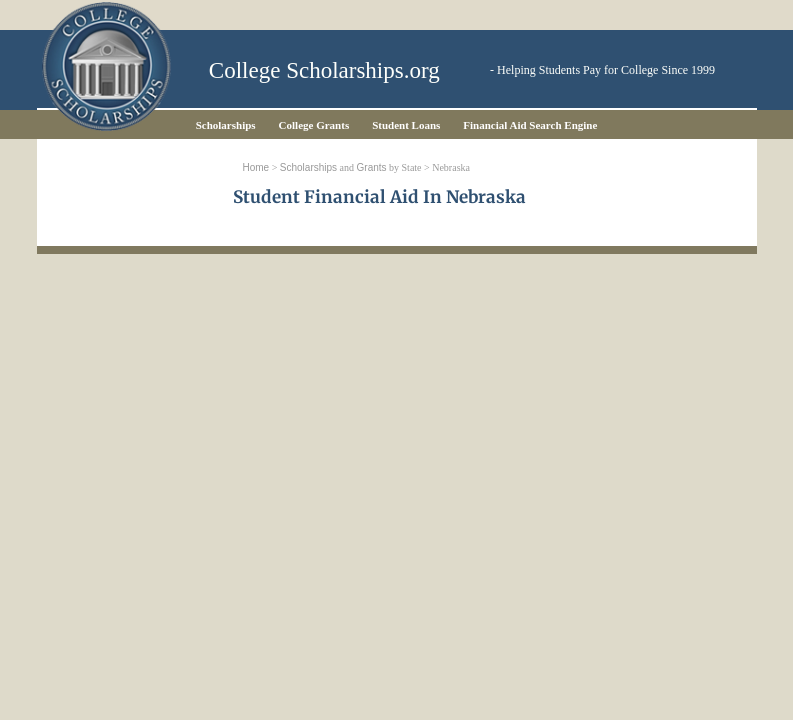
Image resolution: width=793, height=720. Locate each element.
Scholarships (226, 125)
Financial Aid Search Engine (530, 125)
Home (256, 167)
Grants (372, 167)
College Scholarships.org (324, 70)
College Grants (314, 125)
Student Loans (406, 125)
